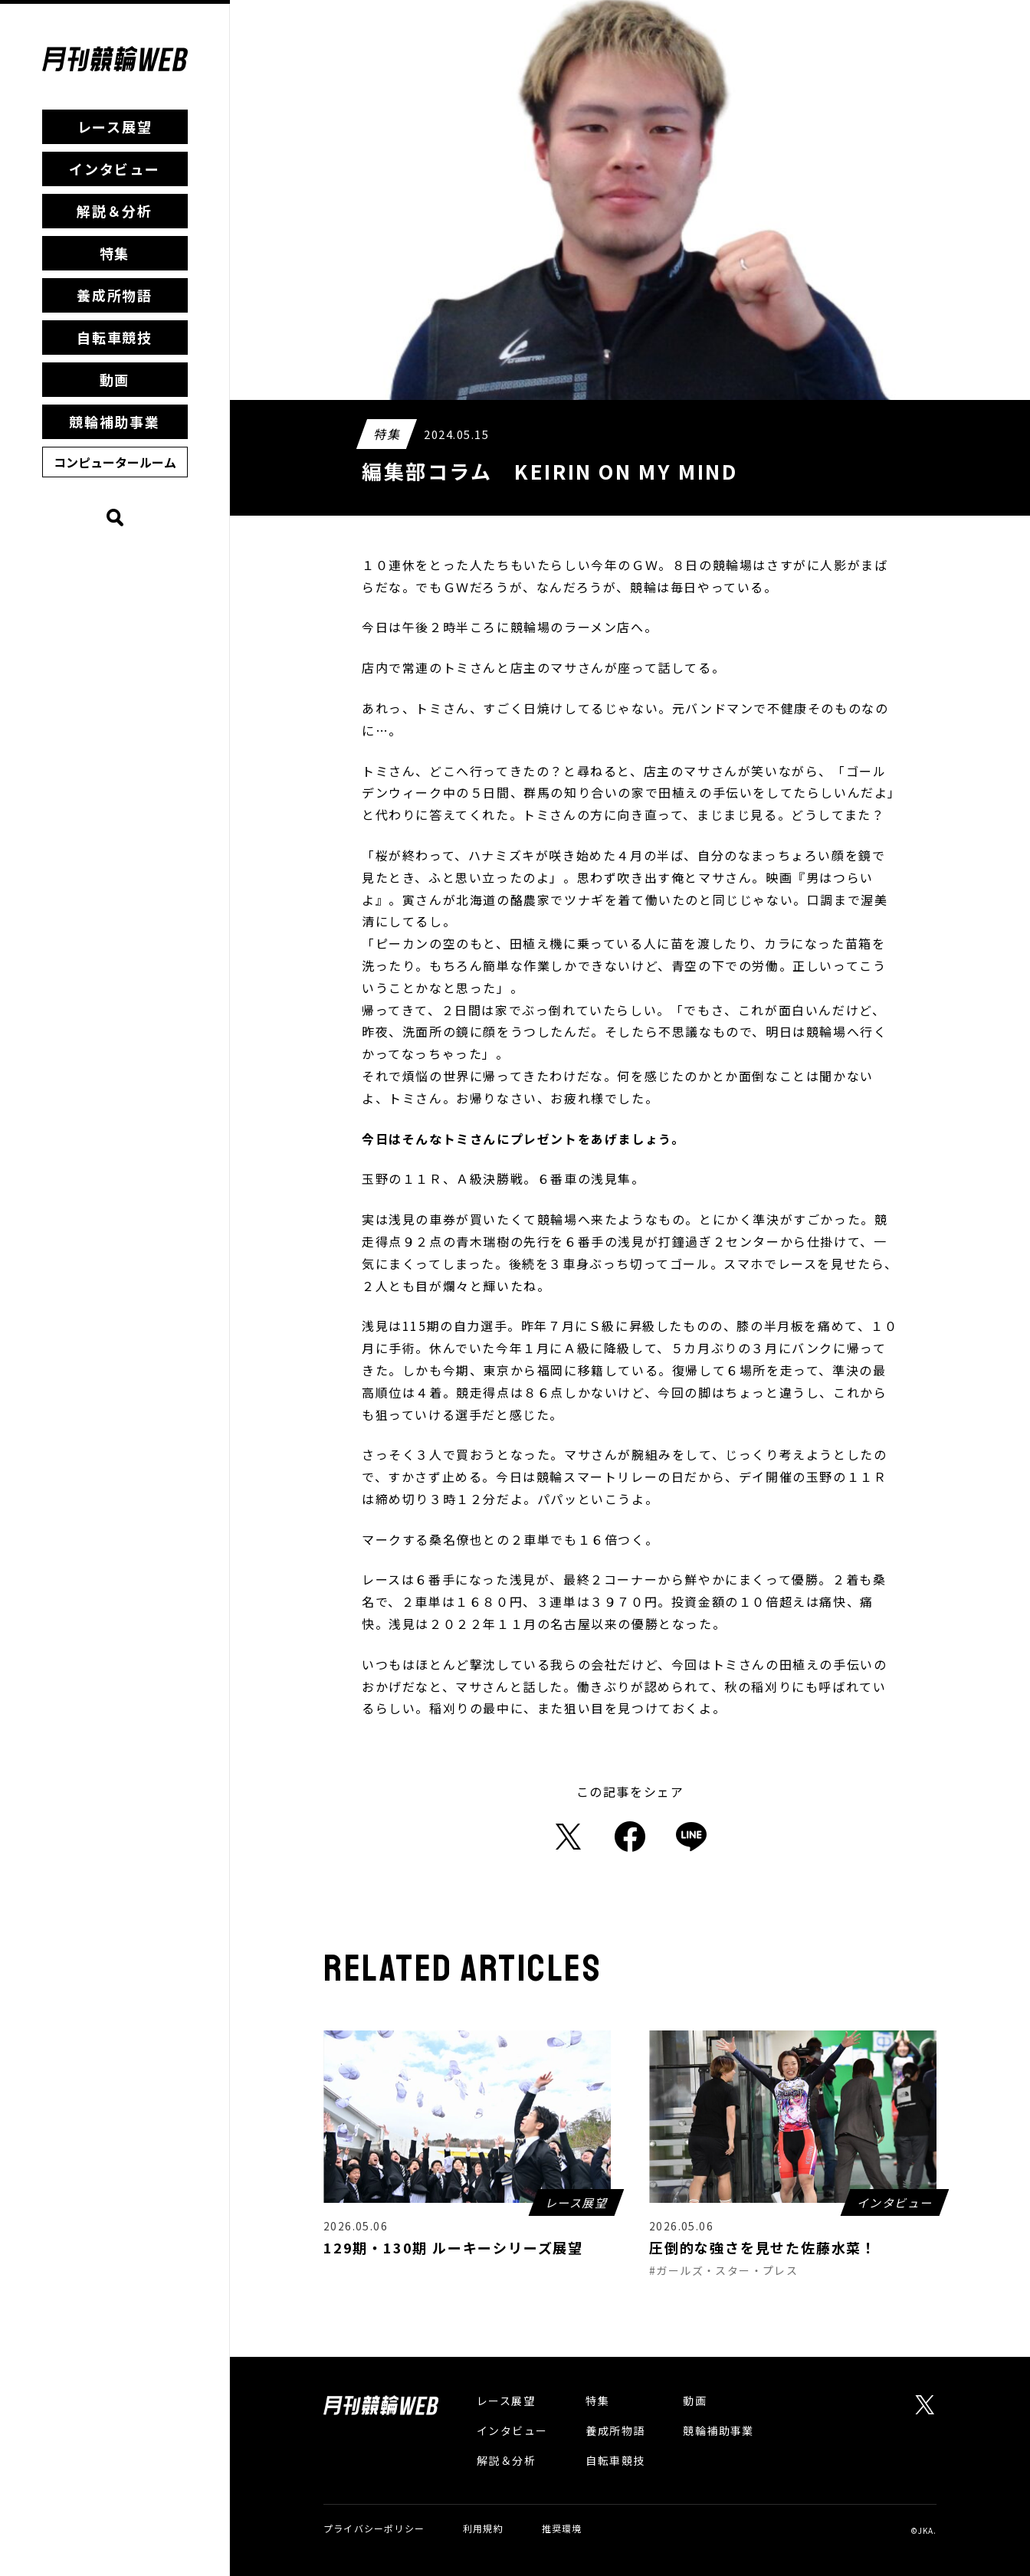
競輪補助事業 (114, 421)
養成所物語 (115, 295)
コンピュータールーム (115, 462)
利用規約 (483, 2528)
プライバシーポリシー (374, 2528)
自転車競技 (115, 337)
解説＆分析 (115, 211)
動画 (115, 379)
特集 (115, 253)
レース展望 (115, 126)
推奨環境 (562, 2528)
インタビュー (114, 169)
